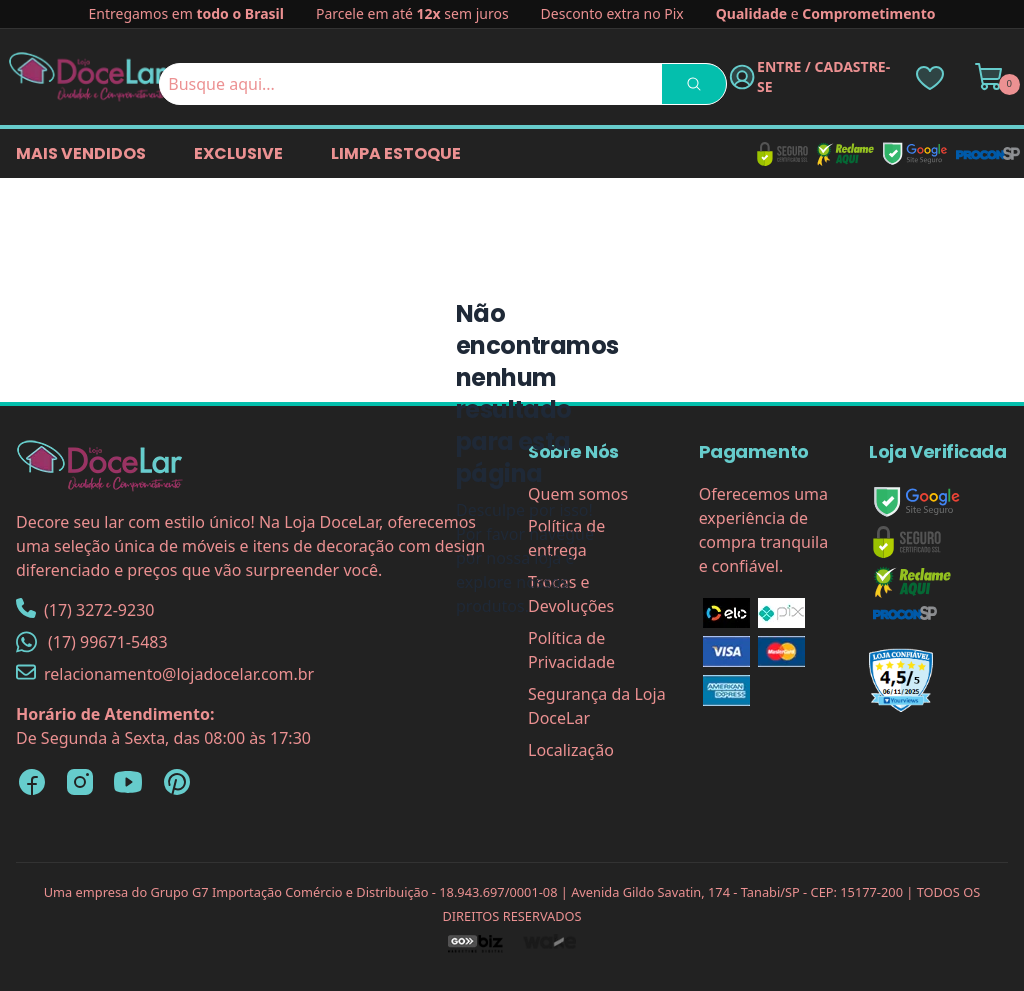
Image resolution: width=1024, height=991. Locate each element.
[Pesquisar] (694, 84)
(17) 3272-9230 (85, 609)
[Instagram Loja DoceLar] (80, 782)
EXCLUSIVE (238, 153)
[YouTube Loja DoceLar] (128, 782)
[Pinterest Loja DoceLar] (176, 782)
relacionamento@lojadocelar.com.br (165, 673)
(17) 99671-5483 (92, 642)
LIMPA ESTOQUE (396, 153)
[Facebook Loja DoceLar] (32, 782)
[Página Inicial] (88, 76)
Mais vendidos (81, 153)
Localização (571, 750)
